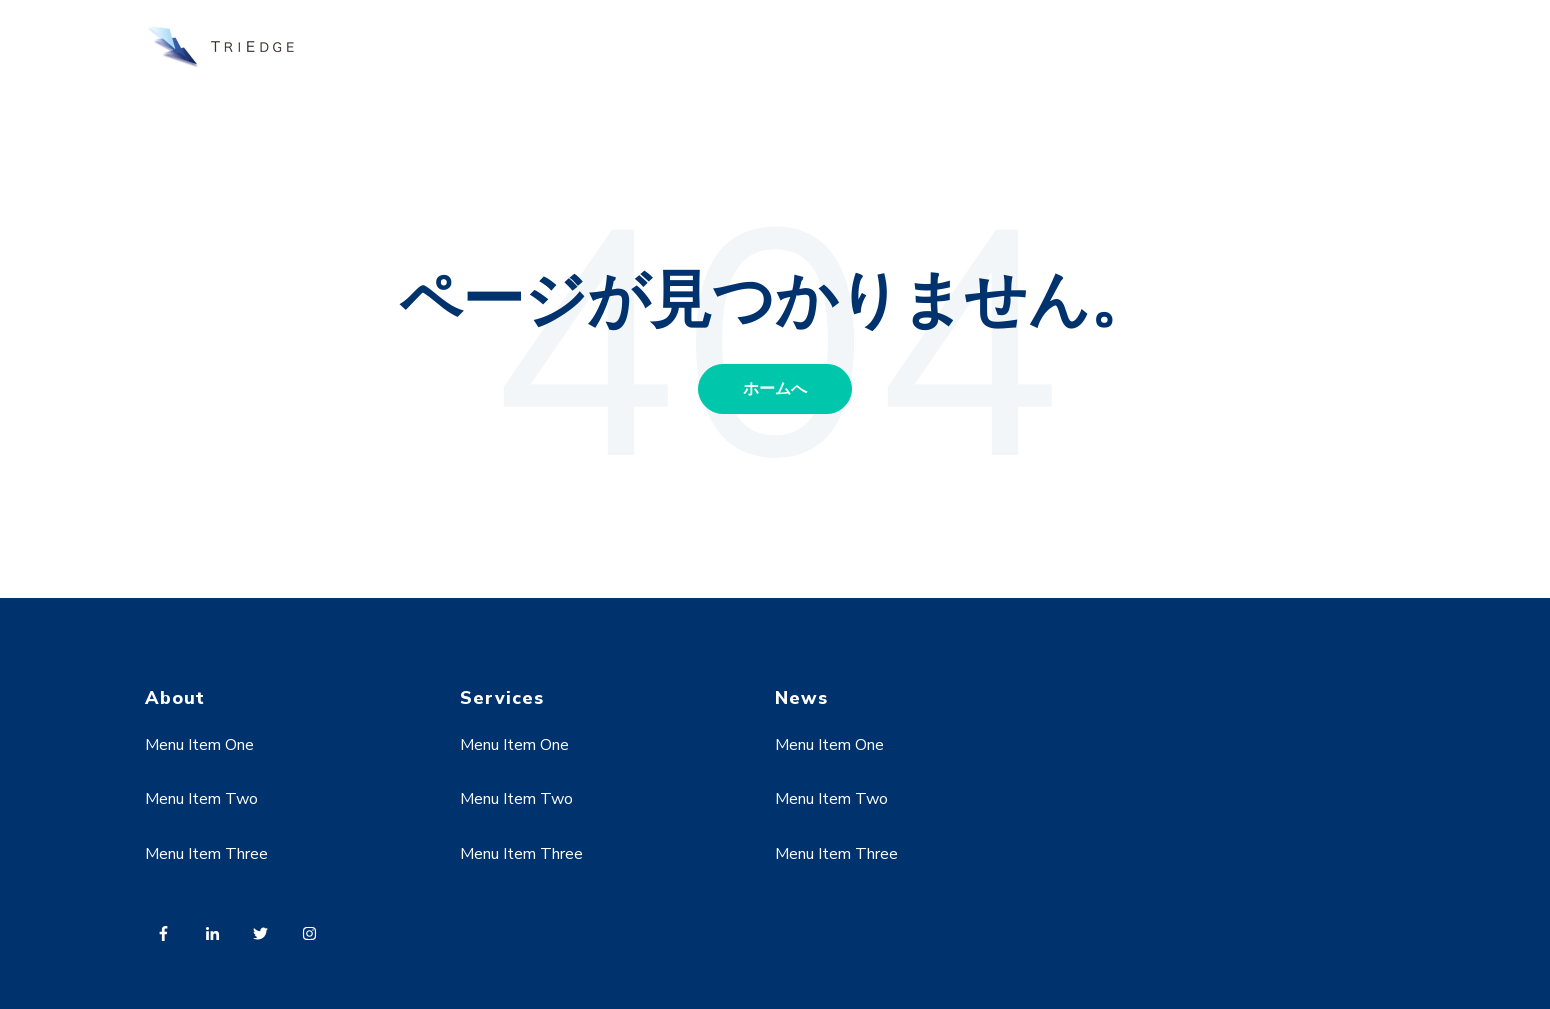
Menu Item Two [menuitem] (201, 799)
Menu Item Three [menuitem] (206, 854)
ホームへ (775, 389)
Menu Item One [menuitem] (199, 745)
